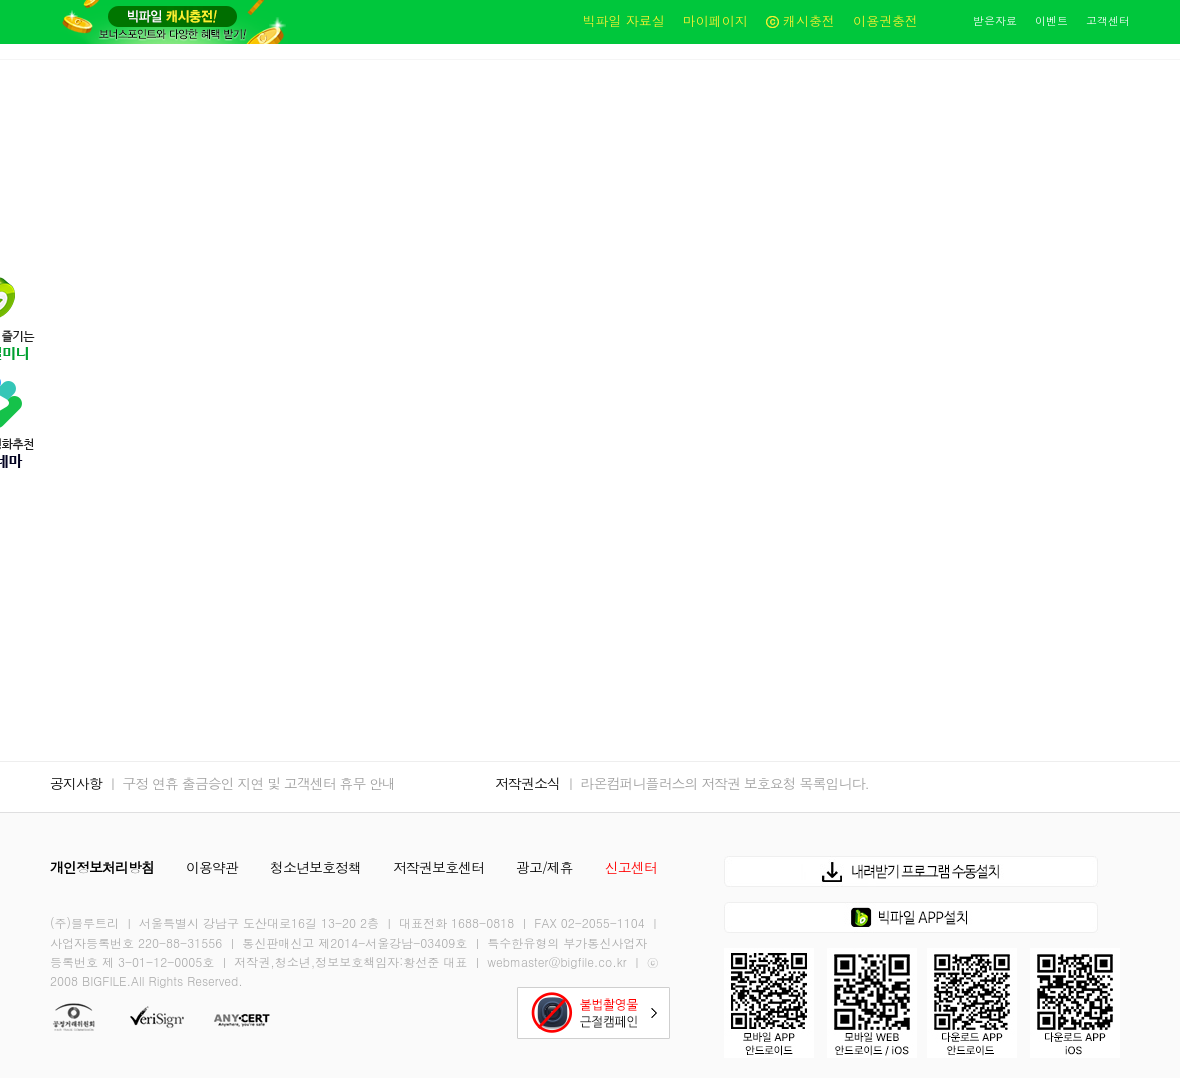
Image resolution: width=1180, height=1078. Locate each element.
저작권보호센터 (438, 867)
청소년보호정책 (315, 867)
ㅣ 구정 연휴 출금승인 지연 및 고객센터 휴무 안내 (250, 783)
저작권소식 (527, 783)
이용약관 (212, 867)
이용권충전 (885, 20)
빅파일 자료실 (623, 20)
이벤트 (1051, 20)
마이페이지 (715, 20)
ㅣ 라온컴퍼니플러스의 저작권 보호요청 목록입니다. (716, 783)
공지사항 (76, 783)
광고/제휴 (544, 867)
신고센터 (631, 867)
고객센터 (1108, 20)
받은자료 (995, 20)
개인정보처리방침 (102, 867)
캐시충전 (800, 20)
